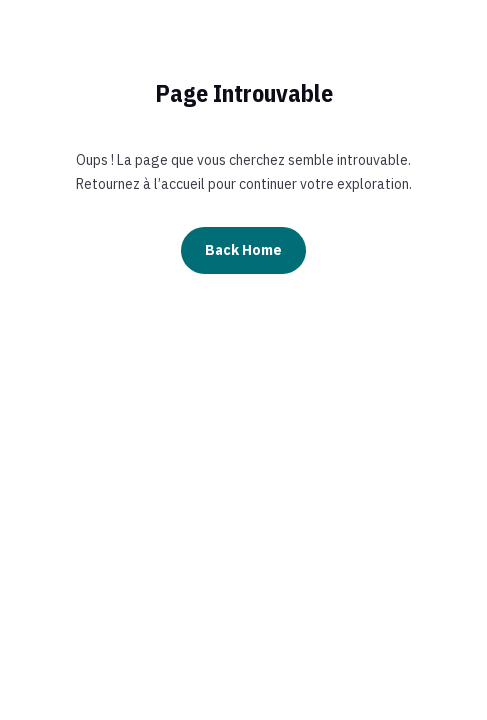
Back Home (243, 250)
